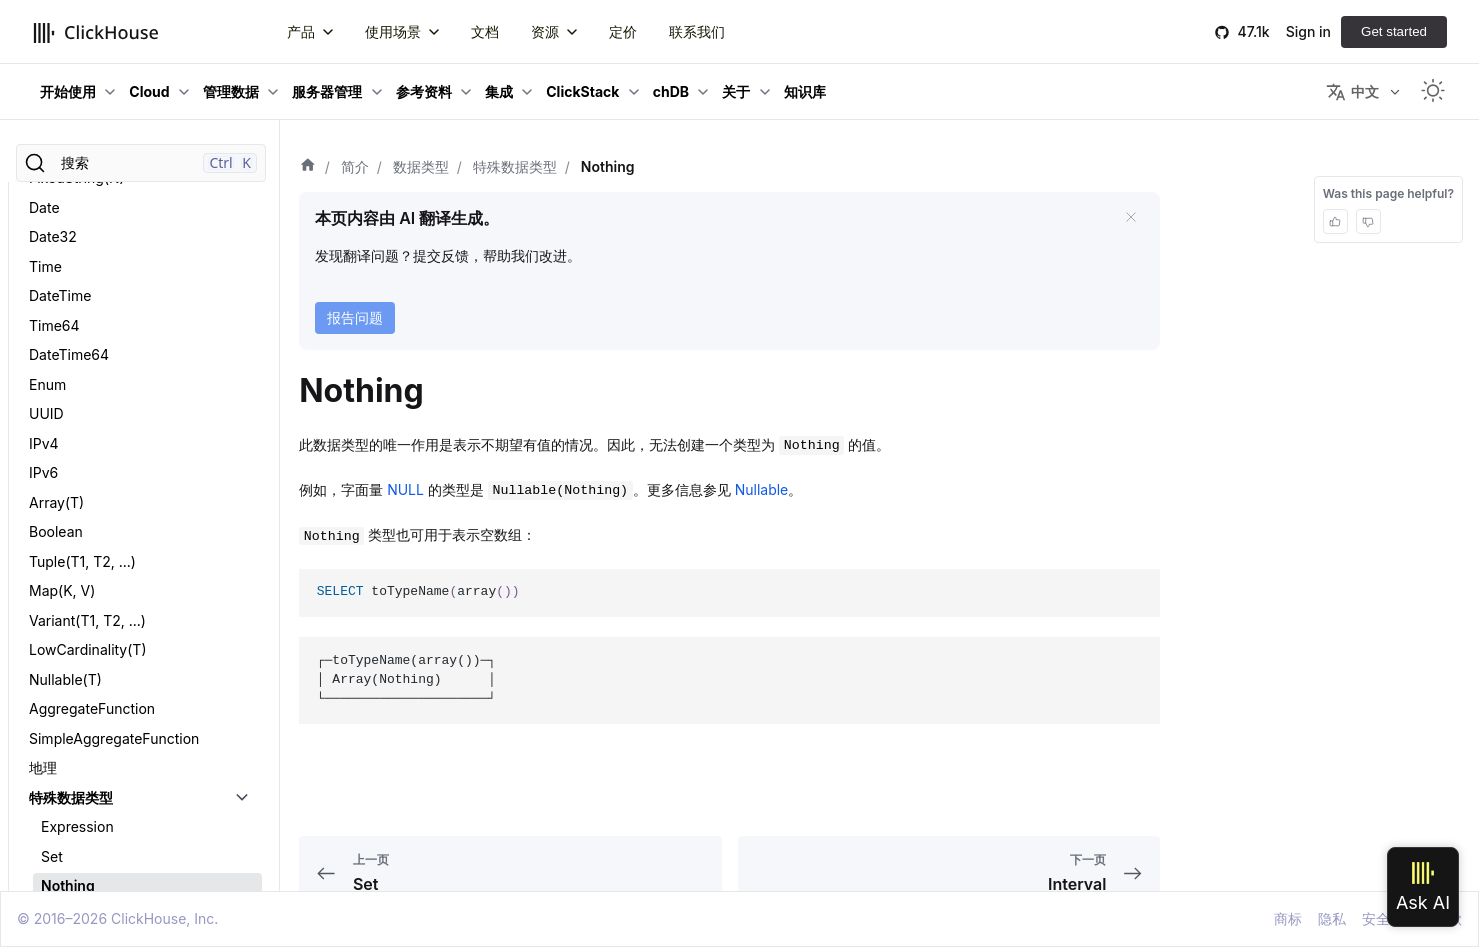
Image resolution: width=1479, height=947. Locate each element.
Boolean (56, 304)
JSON (48, 853)
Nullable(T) (65, 452)
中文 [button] (1352, 92)
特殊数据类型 (71, 570)
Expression (77, 599)
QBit (43, 882)
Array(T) (56, 275)
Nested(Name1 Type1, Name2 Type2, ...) (126, 785)
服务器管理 (327, 91)
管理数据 (231, 91)
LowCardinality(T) (88, 422)
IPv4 (44, 216)
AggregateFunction (92, 481)
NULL (405, 489)
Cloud (149, 91)
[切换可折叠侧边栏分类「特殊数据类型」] (242, 571)
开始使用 (68, 91)
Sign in (1308, 31)
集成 (499, 91)
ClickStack (582, 91)
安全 (1376, 918)
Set (52, 629)
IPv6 (43, 245)
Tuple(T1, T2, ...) (82, 334)
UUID (46, 186)
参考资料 (424, 91)
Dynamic (58, 823)
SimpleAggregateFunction (114, 511)
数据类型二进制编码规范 (106, 717)
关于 (736, 91)
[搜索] (141, 163)
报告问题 (355, 317)
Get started (1394, 31)
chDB (671, 91)
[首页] (308, 167)
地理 (43, 540)
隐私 (1332, 918)
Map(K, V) (62, 363)
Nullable (762, 489)
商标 (1288, 918)
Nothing (68, 658)
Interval (65, 688)
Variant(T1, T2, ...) (87, 393)
